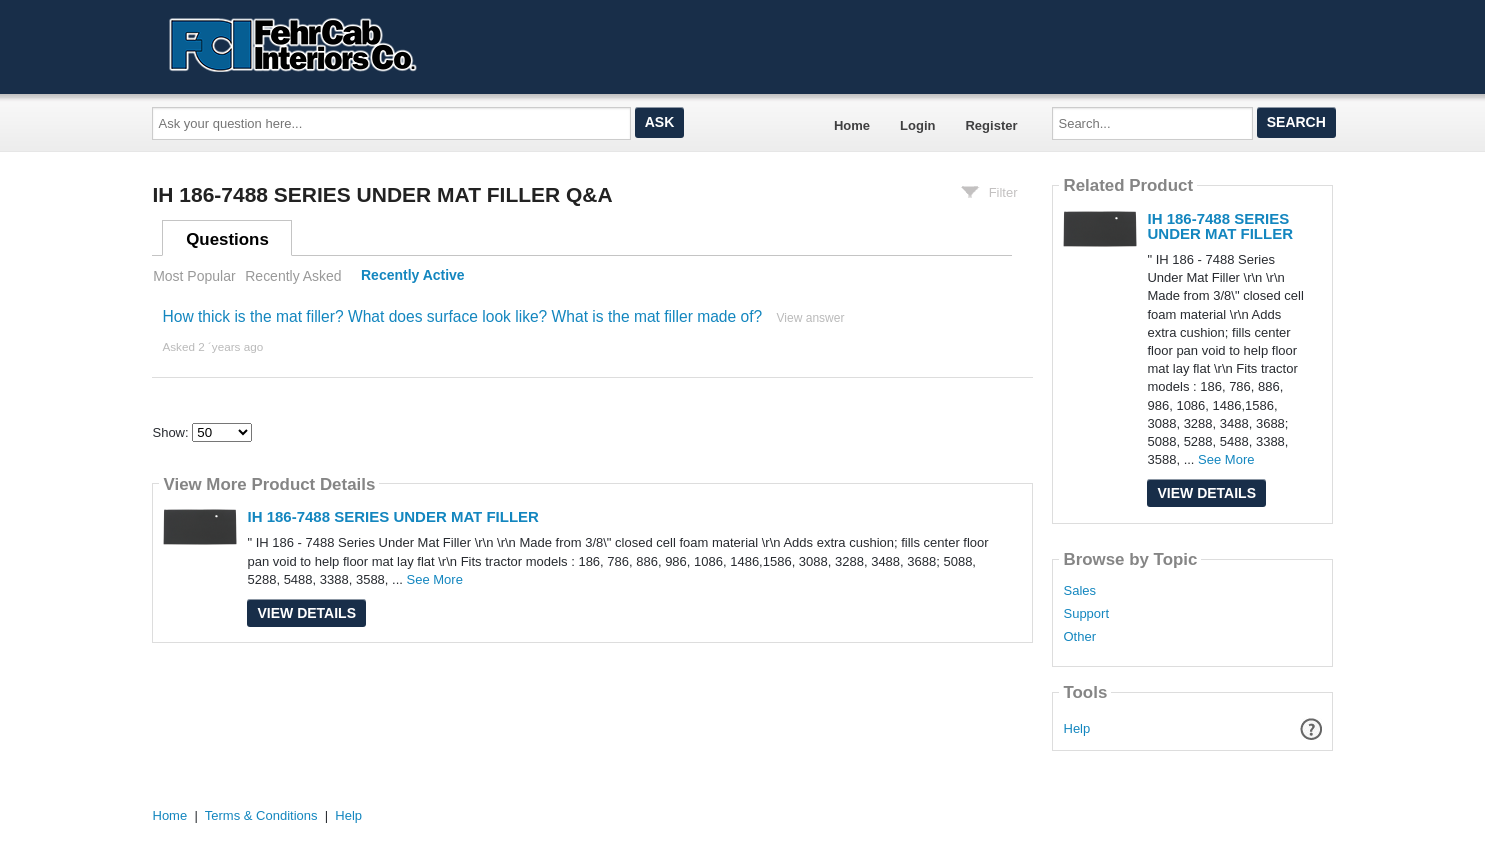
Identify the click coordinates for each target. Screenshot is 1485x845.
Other (1079, 637)
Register (991, 125)
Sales (1079, 591)
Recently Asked (293, 276)
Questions (227, 239)
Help (1077, 728)
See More (435, 579)
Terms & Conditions (261, 815)
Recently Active (413, 276)
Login (917, 125)
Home (852, 125)
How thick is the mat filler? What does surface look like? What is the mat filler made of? (462, 316)
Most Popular (194, 276)
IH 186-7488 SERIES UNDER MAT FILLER (392, 516)
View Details (306, 613)
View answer (811, 318)
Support (1086, 614)
